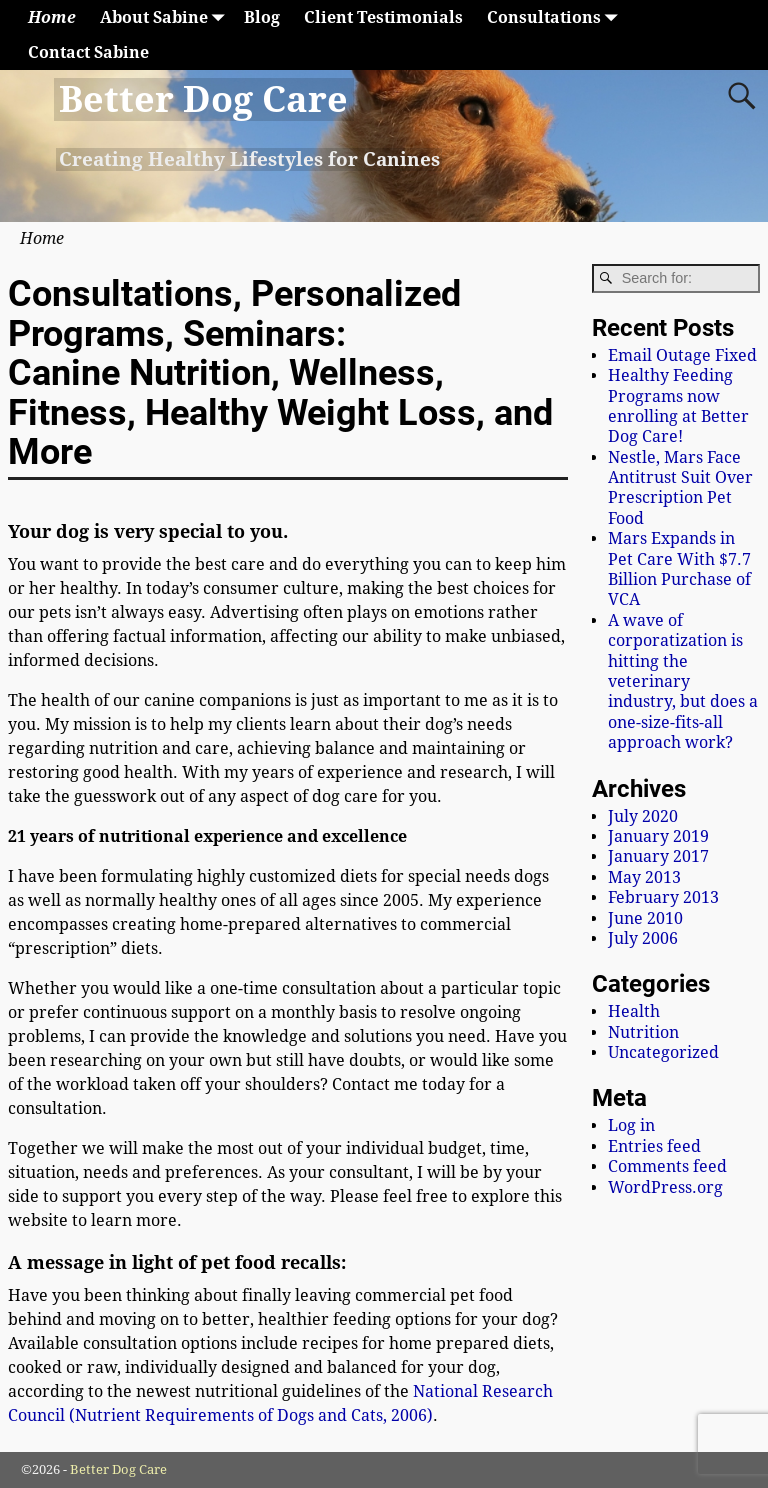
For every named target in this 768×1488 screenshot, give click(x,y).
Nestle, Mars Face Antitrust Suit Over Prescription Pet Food (680, 488)
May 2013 (644, 877)
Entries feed (654, 1146)
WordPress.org (665, 1187)
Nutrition (643, 1032)
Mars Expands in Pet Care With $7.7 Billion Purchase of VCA (679, 569)
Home (52, 17)
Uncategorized (663, 1052)
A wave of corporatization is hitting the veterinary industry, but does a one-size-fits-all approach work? (683, 681)
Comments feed (667, 1166)
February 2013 (663, 897)
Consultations (556, 17)
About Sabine (166, 17)
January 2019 (658, 836)
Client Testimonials (383, 17)
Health (634, 1011)
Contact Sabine (88, 52)
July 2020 (643, 816)
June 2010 (645, 918)
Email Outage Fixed (682, 355)
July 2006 (643, 938)
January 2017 (658, 856)
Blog (262, 17)
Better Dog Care (203, 99)
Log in (631, 1125)
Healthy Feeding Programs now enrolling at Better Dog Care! (678, 406)
